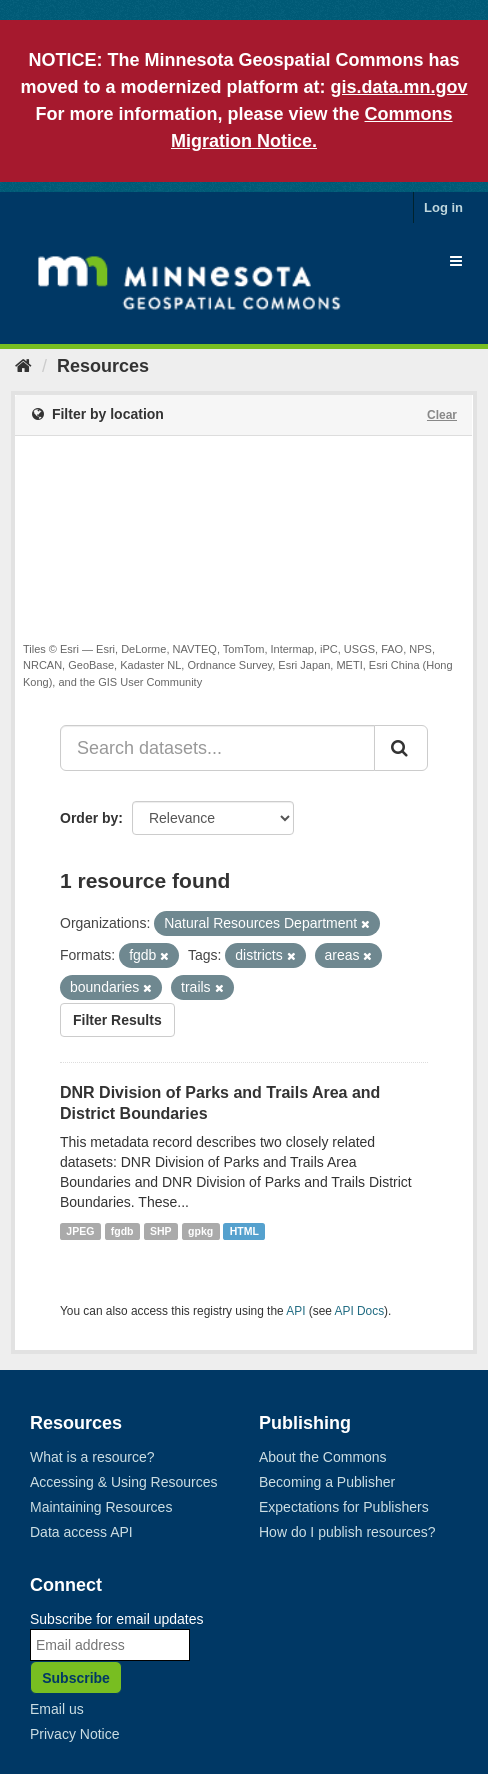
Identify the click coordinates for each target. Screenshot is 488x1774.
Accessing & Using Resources (124, 1482)
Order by (89, 818)
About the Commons (323, 1457)
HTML (244, 1231)
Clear (442, 415)
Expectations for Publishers (344, 1507)
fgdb (122, 1231)
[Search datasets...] (217, 748)
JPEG (80, 1231)
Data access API (81, 1532)
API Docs (360, 1311)
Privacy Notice (74, 1734)
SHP (161, 1231)
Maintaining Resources (101, 1507)
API (295, 1311)
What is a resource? (92, 1457)
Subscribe (76, 1678)
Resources (103, 366)
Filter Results (117, 1020)
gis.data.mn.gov (399, 87)
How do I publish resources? (347, 1532)
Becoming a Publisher (327, 1482)
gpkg (200, 1231)
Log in (443, 207)
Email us (57, 1709)
